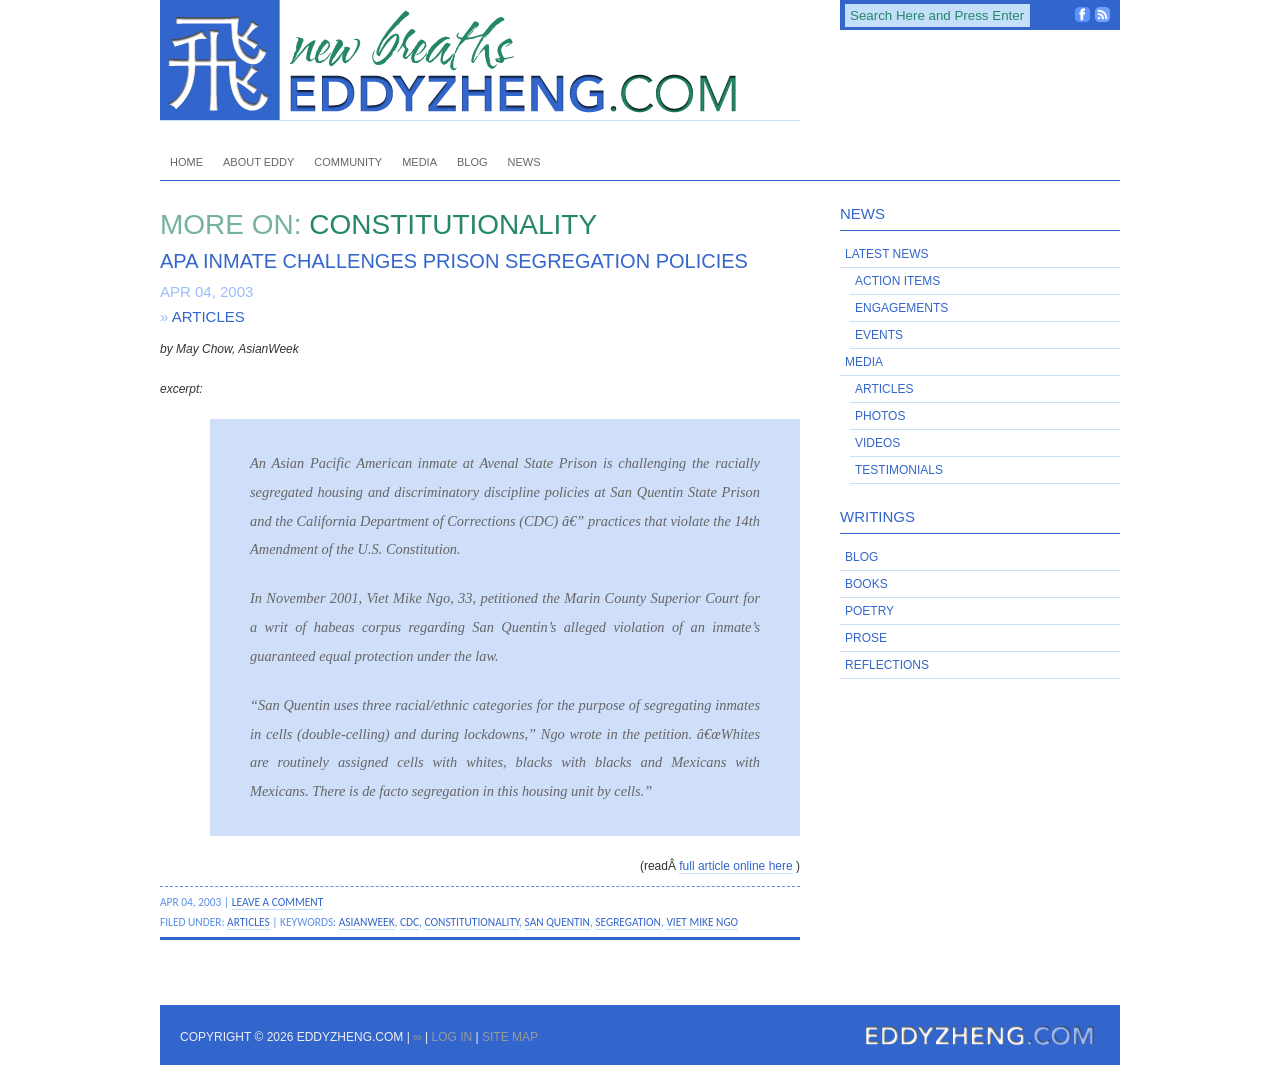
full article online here (735, 866)
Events (879, 335)
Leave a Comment (278, 902)
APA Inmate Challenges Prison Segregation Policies (454, 261)
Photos (880, 416)
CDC (409, 922)
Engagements (901, 308)
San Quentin (557, 922)
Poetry (869, 611)
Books (866, 584)
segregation (628, 922)
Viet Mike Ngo (702, 922)
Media (419, 162)
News (524, 162)
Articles (208, 316)
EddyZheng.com (480, 60)
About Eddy (258, 162)
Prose (866, 638)
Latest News (887, 254)
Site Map (510, 1037)
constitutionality (472, 922)
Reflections (887, 665)
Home (186, 162)
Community (348, 162)
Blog (472, 162)
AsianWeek (367, 922)
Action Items (897, 281)
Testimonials (899, 470)
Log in (451, 1037)
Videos (877, 443)
